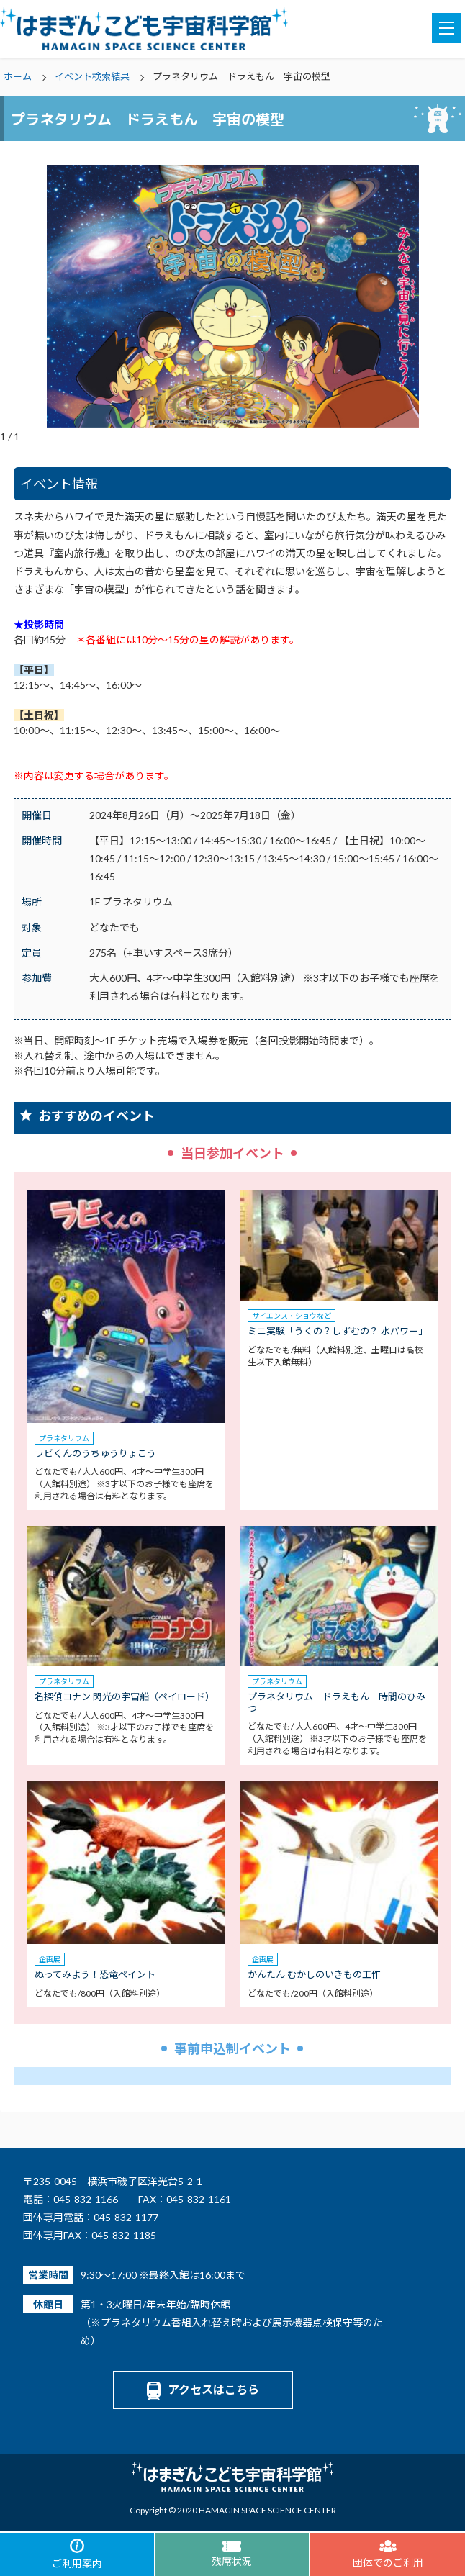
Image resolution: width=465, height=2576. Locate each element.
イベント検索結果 (92, 76)
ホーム (18, 76)
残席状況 (232, 2554)
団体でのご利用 (388, 2554)
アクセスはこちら (203, 2389)
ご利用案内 (77, 2554)
